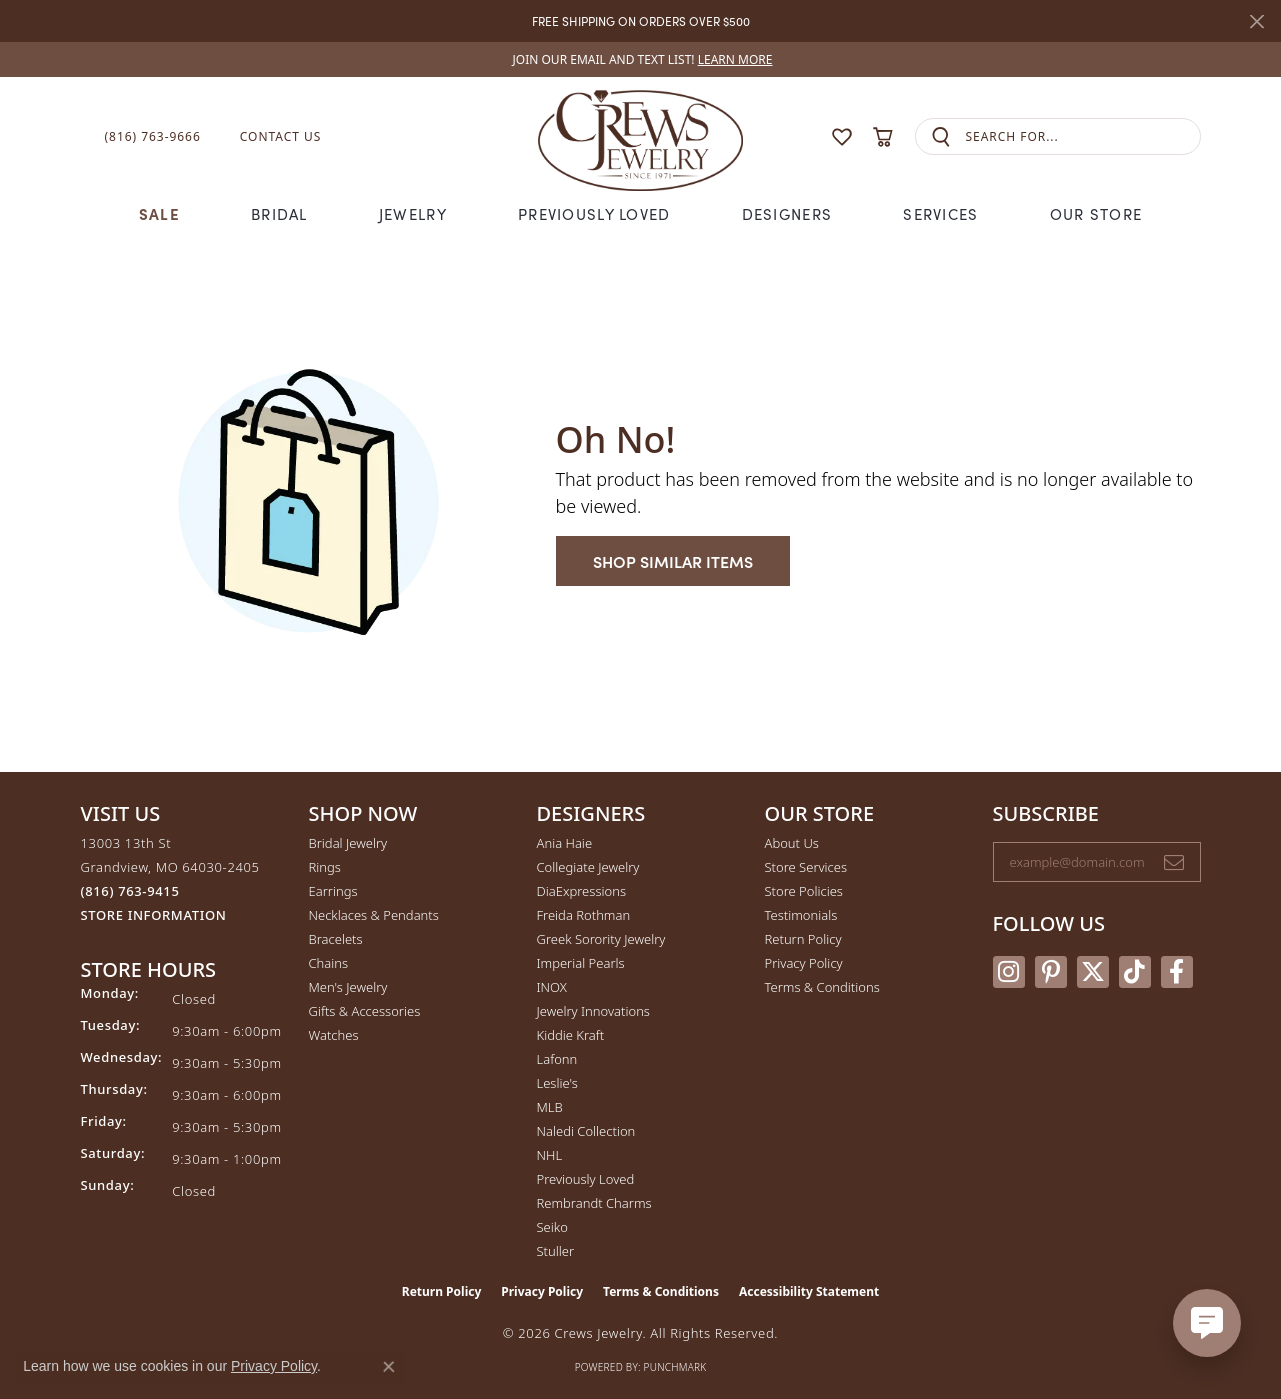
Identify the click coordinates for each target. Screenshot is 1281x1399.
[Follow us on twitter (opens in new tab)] (1093, 972)
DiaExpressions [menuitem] (581, 891)
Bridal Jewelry (348, 843)
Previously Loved (594, 213)
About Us (792, 843)
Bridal (279, 213)
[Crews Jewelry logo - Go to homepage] (640, 136)
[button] (803, 136)
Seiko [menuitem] (552, 1227)
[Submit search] (941, 136)
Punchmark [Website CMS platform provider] (675, 1367)
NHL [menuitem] (550, 1155)
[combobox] (1083, 136)
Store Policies (804, 891)
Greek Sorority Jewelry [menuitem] (601, 939)
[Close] (1256, 21)
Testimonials (801, 915)
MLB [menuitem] (550, 1107)
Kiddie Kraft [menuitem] (571, 1035)
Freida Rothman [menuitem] (584, 915)
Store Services (806, 867)
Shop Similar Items (673, 561)
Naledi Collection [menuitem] (586, 1131)
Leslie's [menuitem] (557, 1083)
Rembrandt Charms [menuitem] (594, 1203)
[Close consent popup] (389, 1367)
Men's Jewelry (348, 987)
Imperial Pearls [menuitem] (581, 963)
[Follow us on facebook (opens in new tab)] (1177, 972)
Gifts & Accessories (365, 1011)
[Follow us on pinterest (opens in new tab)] (1051, 972)
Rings (325, 867)
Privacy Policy (804, 963)
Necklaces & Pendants (374, 915)
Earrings (333, 891)
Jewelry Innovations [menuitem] (593, 1011)
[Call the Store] (130, 891)
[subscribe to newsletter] (1174, 862)
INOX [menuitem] (552, 987)
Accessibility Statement (809, 1291)
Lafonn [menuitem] (557, 1059)
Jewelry (413, 213)
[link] (641, 59)
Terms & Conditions (822, 987)
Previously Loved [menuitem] (586, 1179)
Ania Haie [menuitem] (565, 843)
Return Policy (803, 939)
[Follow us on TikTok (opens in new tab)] (1135, 972)
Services (940, 213)
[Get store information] (154, 915)
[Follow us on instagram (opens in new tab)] (1009, 972)
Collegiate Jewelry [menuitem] (588, 867)
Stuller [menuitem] (556, 1251)
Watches (334, 1035)
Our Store (1096, 213)
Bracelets (336, 939)
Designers (787, 213)
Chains (329, 963)
